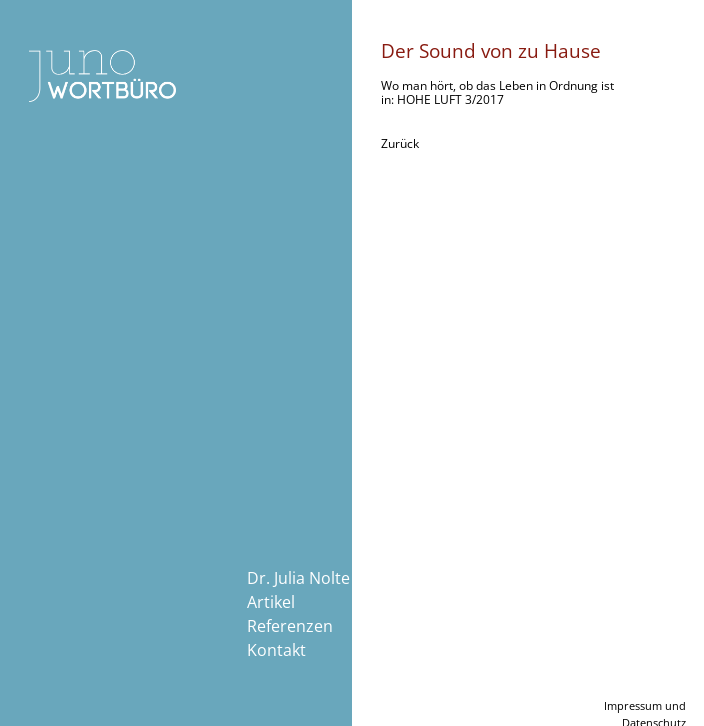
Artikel (271, 602)
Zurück (400, 143)
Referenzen (290, 626)
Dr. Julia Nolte (298, 578)
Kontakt (276, 650)
